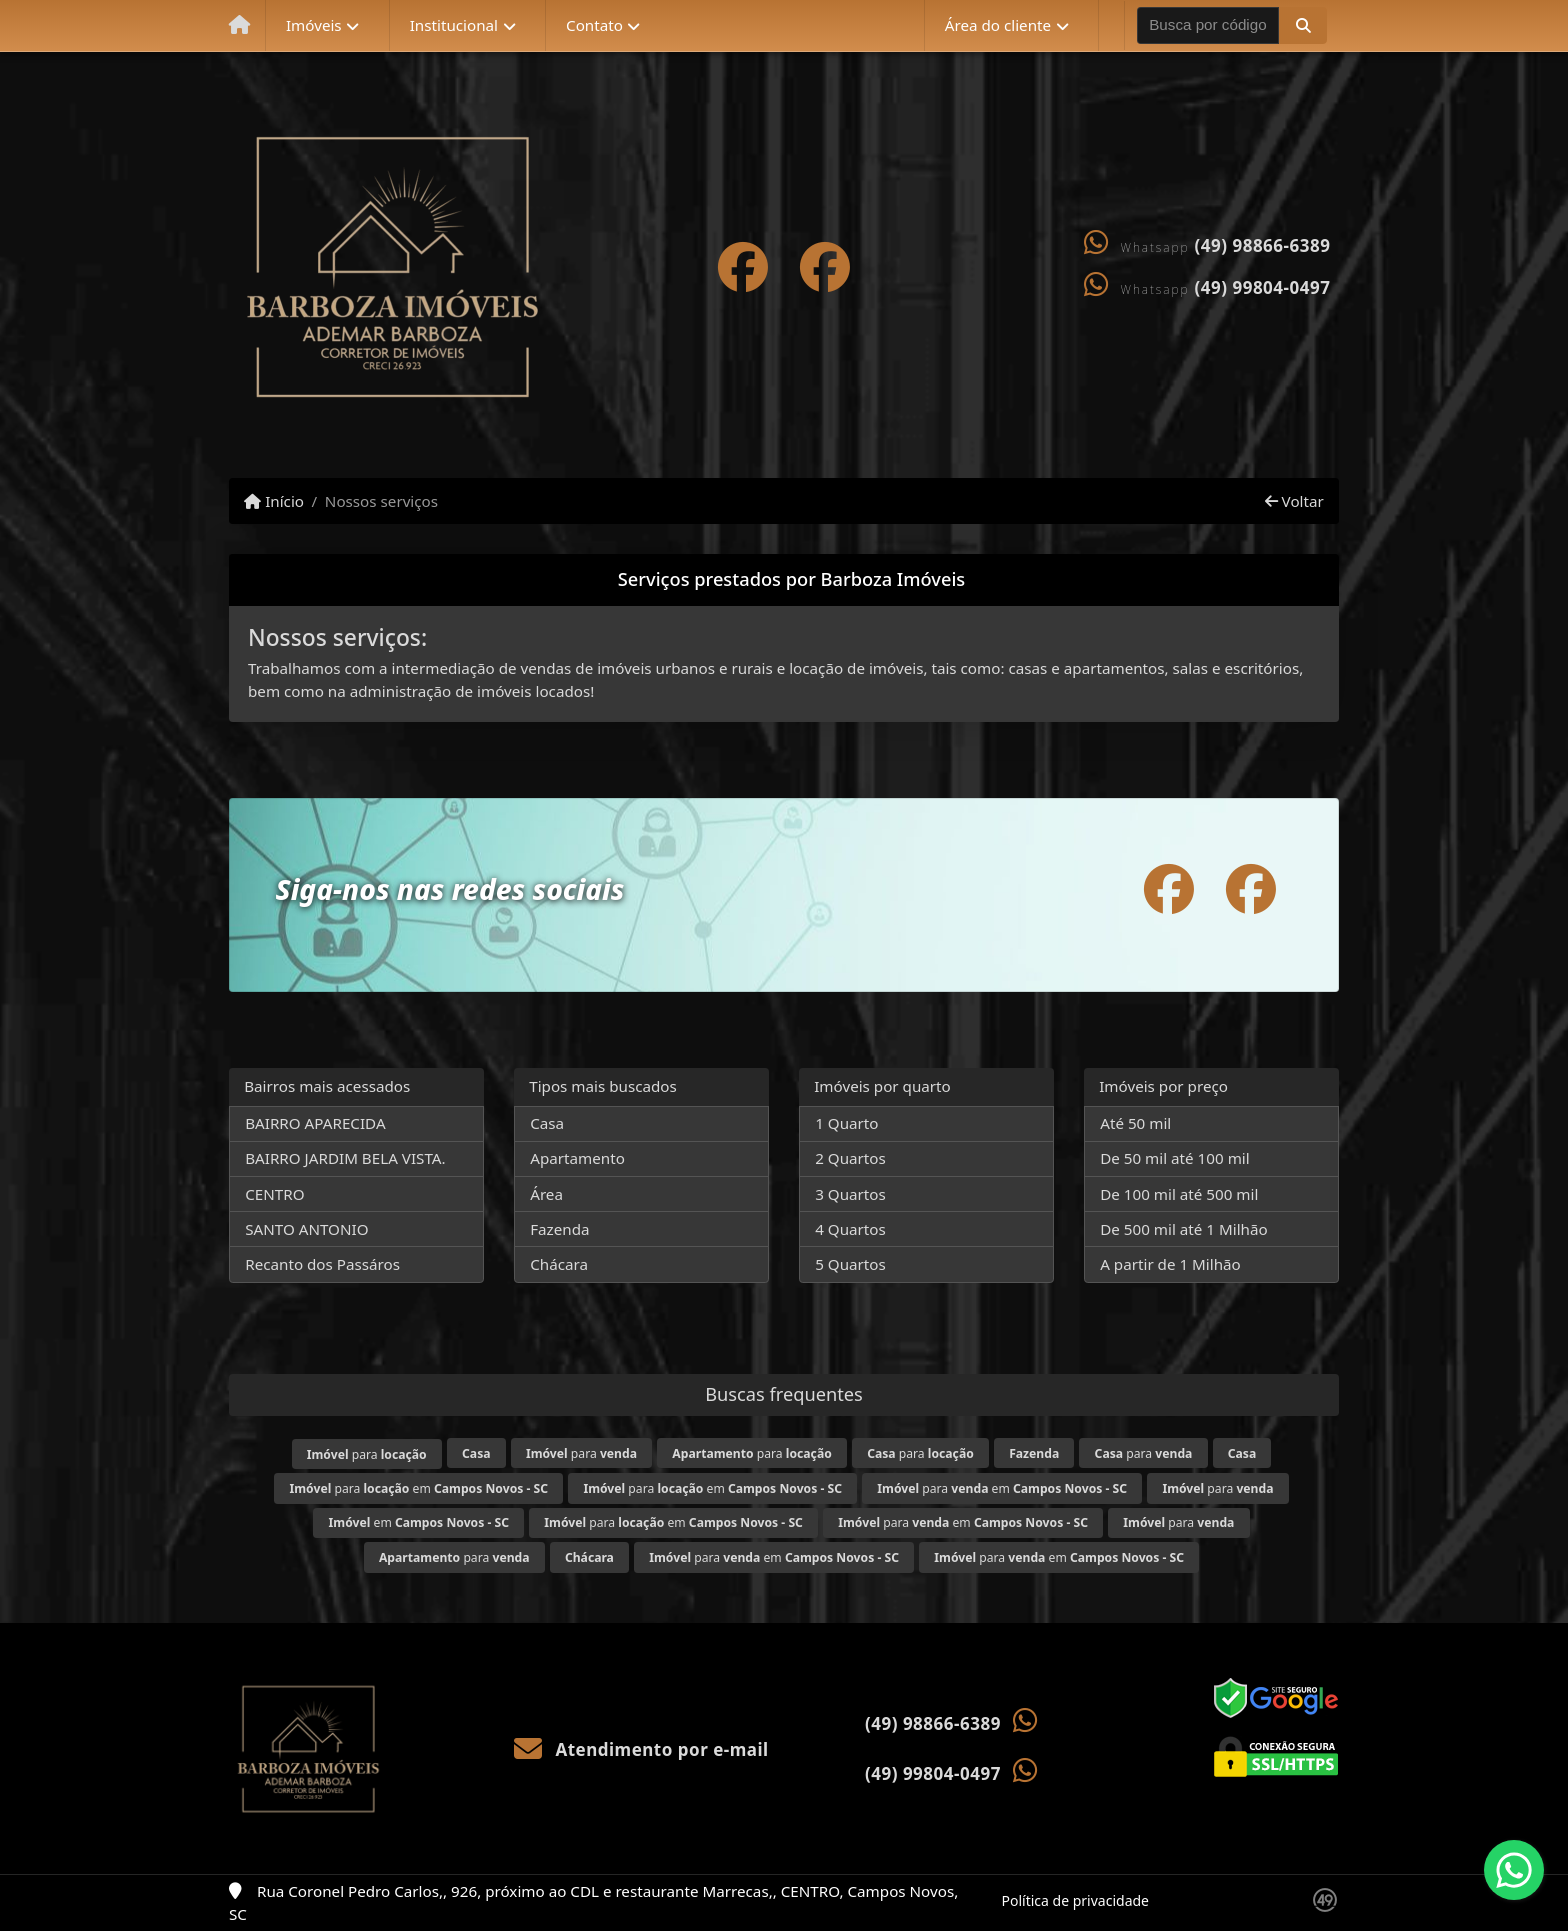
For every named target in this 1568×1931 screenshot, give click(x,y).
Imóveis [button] (314, 25)
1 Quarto (846, 1123)
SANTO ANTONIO (306, 1229)
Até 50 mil (1135, 1123)
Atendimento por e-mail (641, 1749)
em (419, 1522)
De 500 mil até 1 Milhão (1183, 1229)
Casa (547, 1123)
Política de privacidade (1075, 1900)
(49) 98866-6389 (1263, 245)
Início (274, 501)
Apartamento (577, 1158)
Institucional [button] (454, 25)
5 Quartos (850, 1264)
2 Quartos (850, 1158)
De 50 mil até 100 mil (1174, 1158)
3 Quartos (850, 1194)
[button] (1302, 25)
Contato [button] (594, 25)
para (367, 1454)
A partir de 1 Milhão (1170, 1264)
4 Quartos (850, 1229)
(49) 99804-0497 (1263, 287)
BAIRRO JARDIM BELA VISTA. (345, 1158)
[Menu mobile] (239, 26)
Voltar (1294, 501)
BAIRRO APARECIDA (315, 1123)
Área (546, 1194)
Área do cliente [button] (998, 25)
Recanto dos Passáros (322, 1264)
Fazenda (559, 1229)
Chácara (559, 1264)
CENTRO (274, 1194)
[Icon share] (743, 266)
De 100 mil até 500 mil (1179, 1194)
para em (419, 1488)
